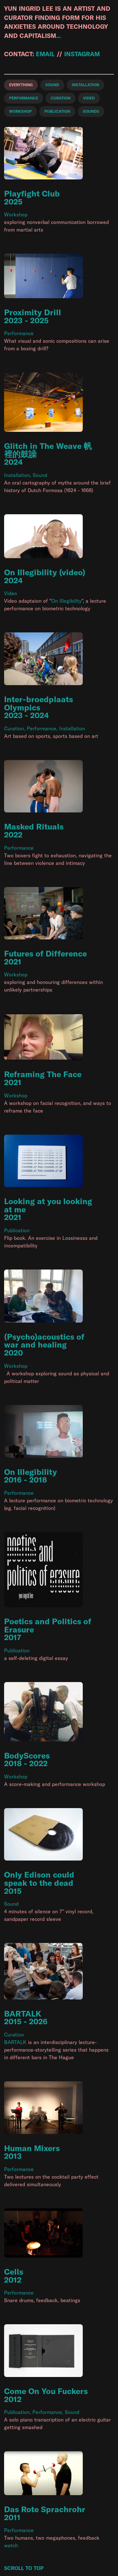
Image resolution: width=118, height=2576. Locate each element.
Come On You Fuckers (46, 2391)
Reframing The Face (42, 1074)
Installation (17, 475)
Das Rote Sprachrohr (44, 2509)
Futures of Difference (45, 953)
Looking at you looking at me (48, 1205)
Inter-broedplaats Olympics (38, 703)
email (45, 54)
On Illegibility (66, 601)
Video (10, 593)
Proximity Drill (32, 312)
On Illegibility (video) (44, 572)
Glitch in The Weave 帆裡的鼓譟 (48, 450)
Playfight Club (32, 193)
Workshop (15, 214)
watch (11, 2545)
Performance (19, 333)
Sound (40, 475)
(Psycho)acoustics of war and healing (44, 1340)
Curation (14, 728)
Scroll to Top (24, 2568)
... (58, 35)
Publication (17, 1230)
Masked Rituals (34, 826)
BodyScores (27, 1755)
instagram (82, 54)
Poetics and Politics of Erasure (47, 1625)
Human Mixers (32, 2148)
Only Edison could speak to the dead (39, 1878)
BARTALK (22, 2013)
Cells (13, 2271)
